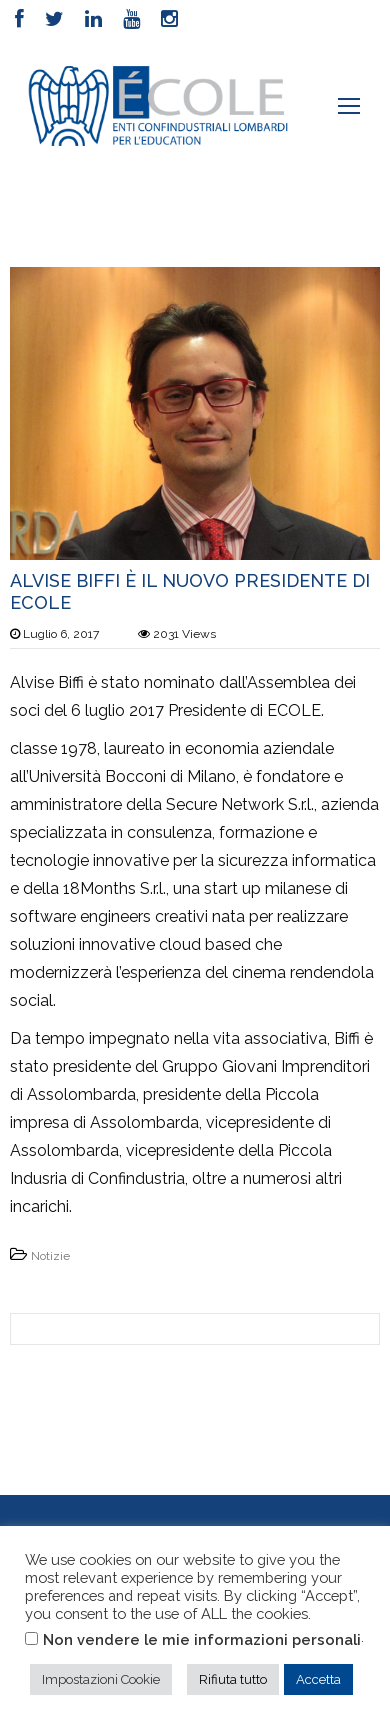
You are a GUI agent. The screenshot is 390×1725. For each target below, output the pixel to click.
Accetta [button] (318, 1679)
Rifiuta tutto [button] (233, 1679)
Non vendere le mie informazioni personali (202, 1639)
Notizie (50, 1256)
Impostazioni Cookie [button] (101, 1679)
